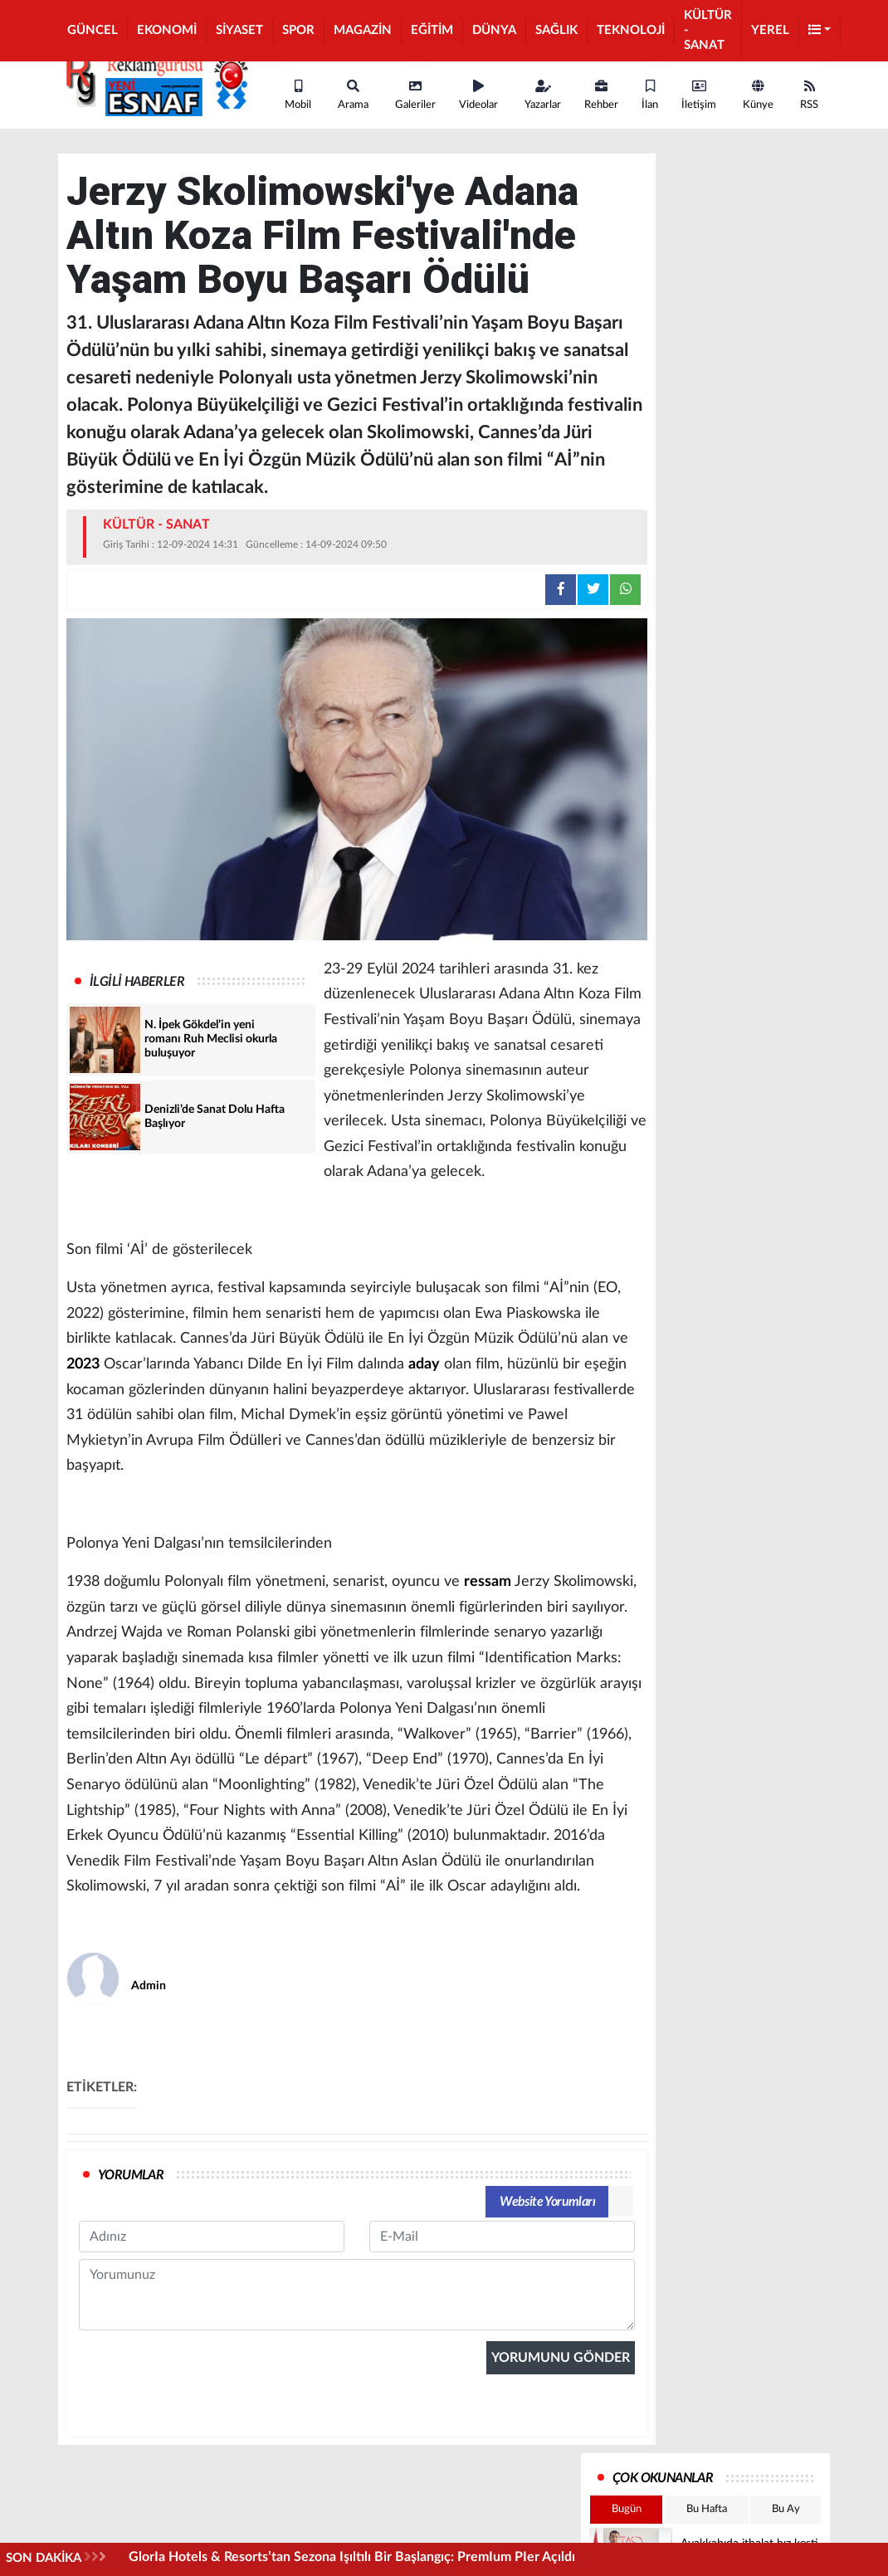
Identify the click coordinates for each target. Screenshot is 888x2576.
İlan (650, 95)
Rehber (601, 95)
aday (424, 1364)
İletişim (698, 95)
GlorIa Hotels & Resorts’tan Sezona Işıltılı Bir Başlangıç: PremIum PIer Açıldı (352, 2557)
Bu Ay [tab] (786, 2509)
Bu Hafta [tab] (706, 2509)
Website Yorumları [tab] (547, 2201)
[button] (820, 31)
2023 (83, 1364)
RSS (809, 95)
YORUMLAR (130, 2175)
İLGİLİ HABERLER (137, 981)
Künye (758, 95)
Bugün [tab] (627, 2509)
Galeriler (415, 95)
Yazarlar (543, 95)
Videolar (478, 95)
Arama (353, 95)
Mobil (298, 95)
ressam (487, 1581)
